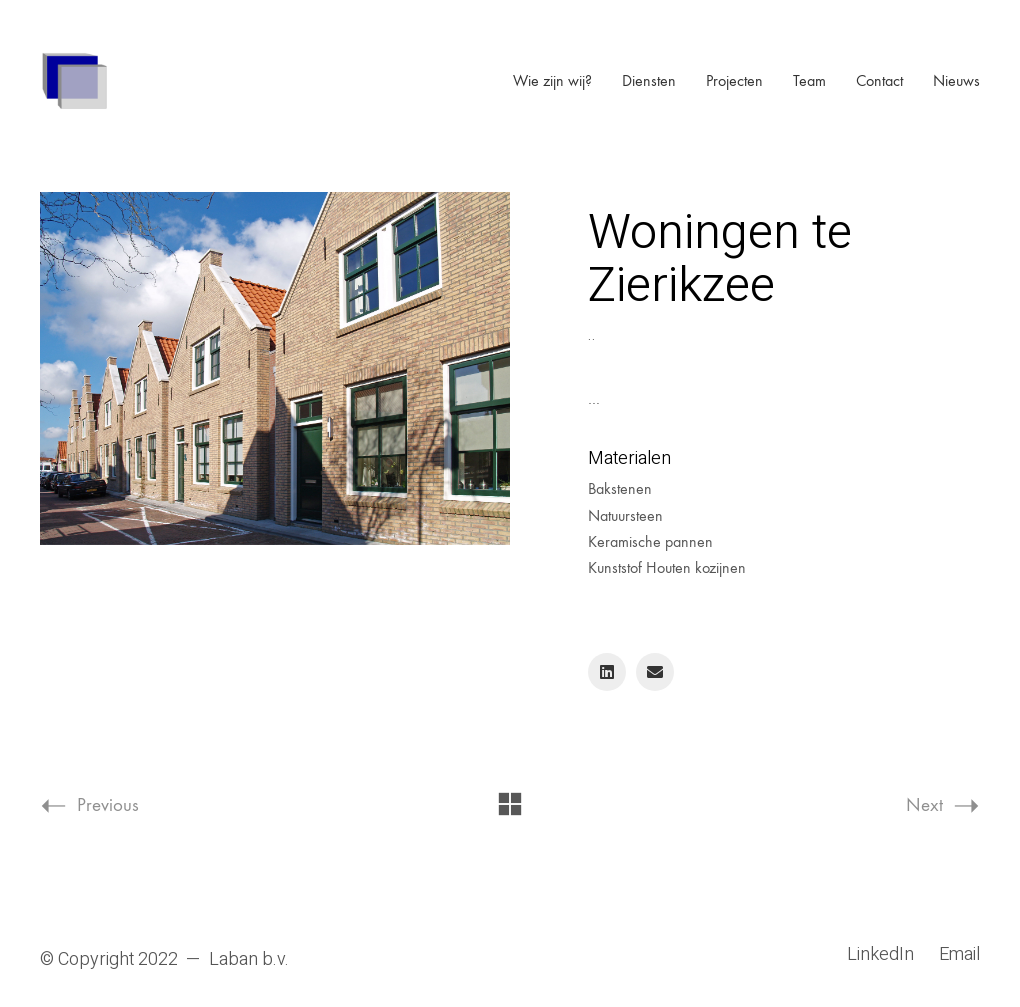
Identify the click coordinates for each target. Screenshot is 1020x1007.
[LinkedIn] (607, 672)
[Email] (655, 672)
